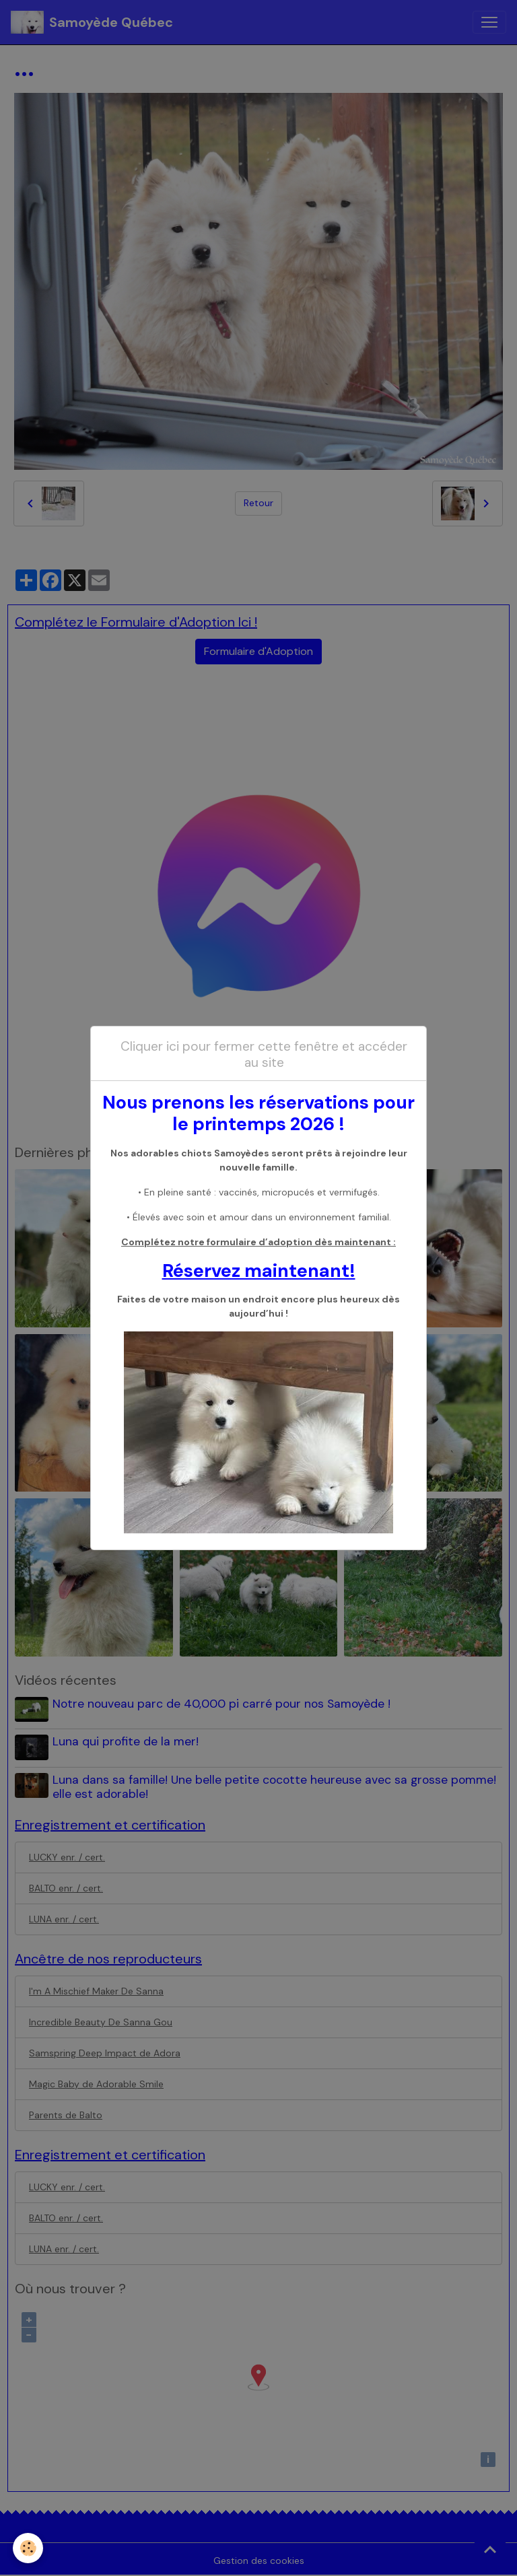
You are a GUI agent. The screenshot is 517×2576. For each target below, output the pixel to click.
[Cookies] (28, 2548)
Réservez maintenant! (258, 1270)
